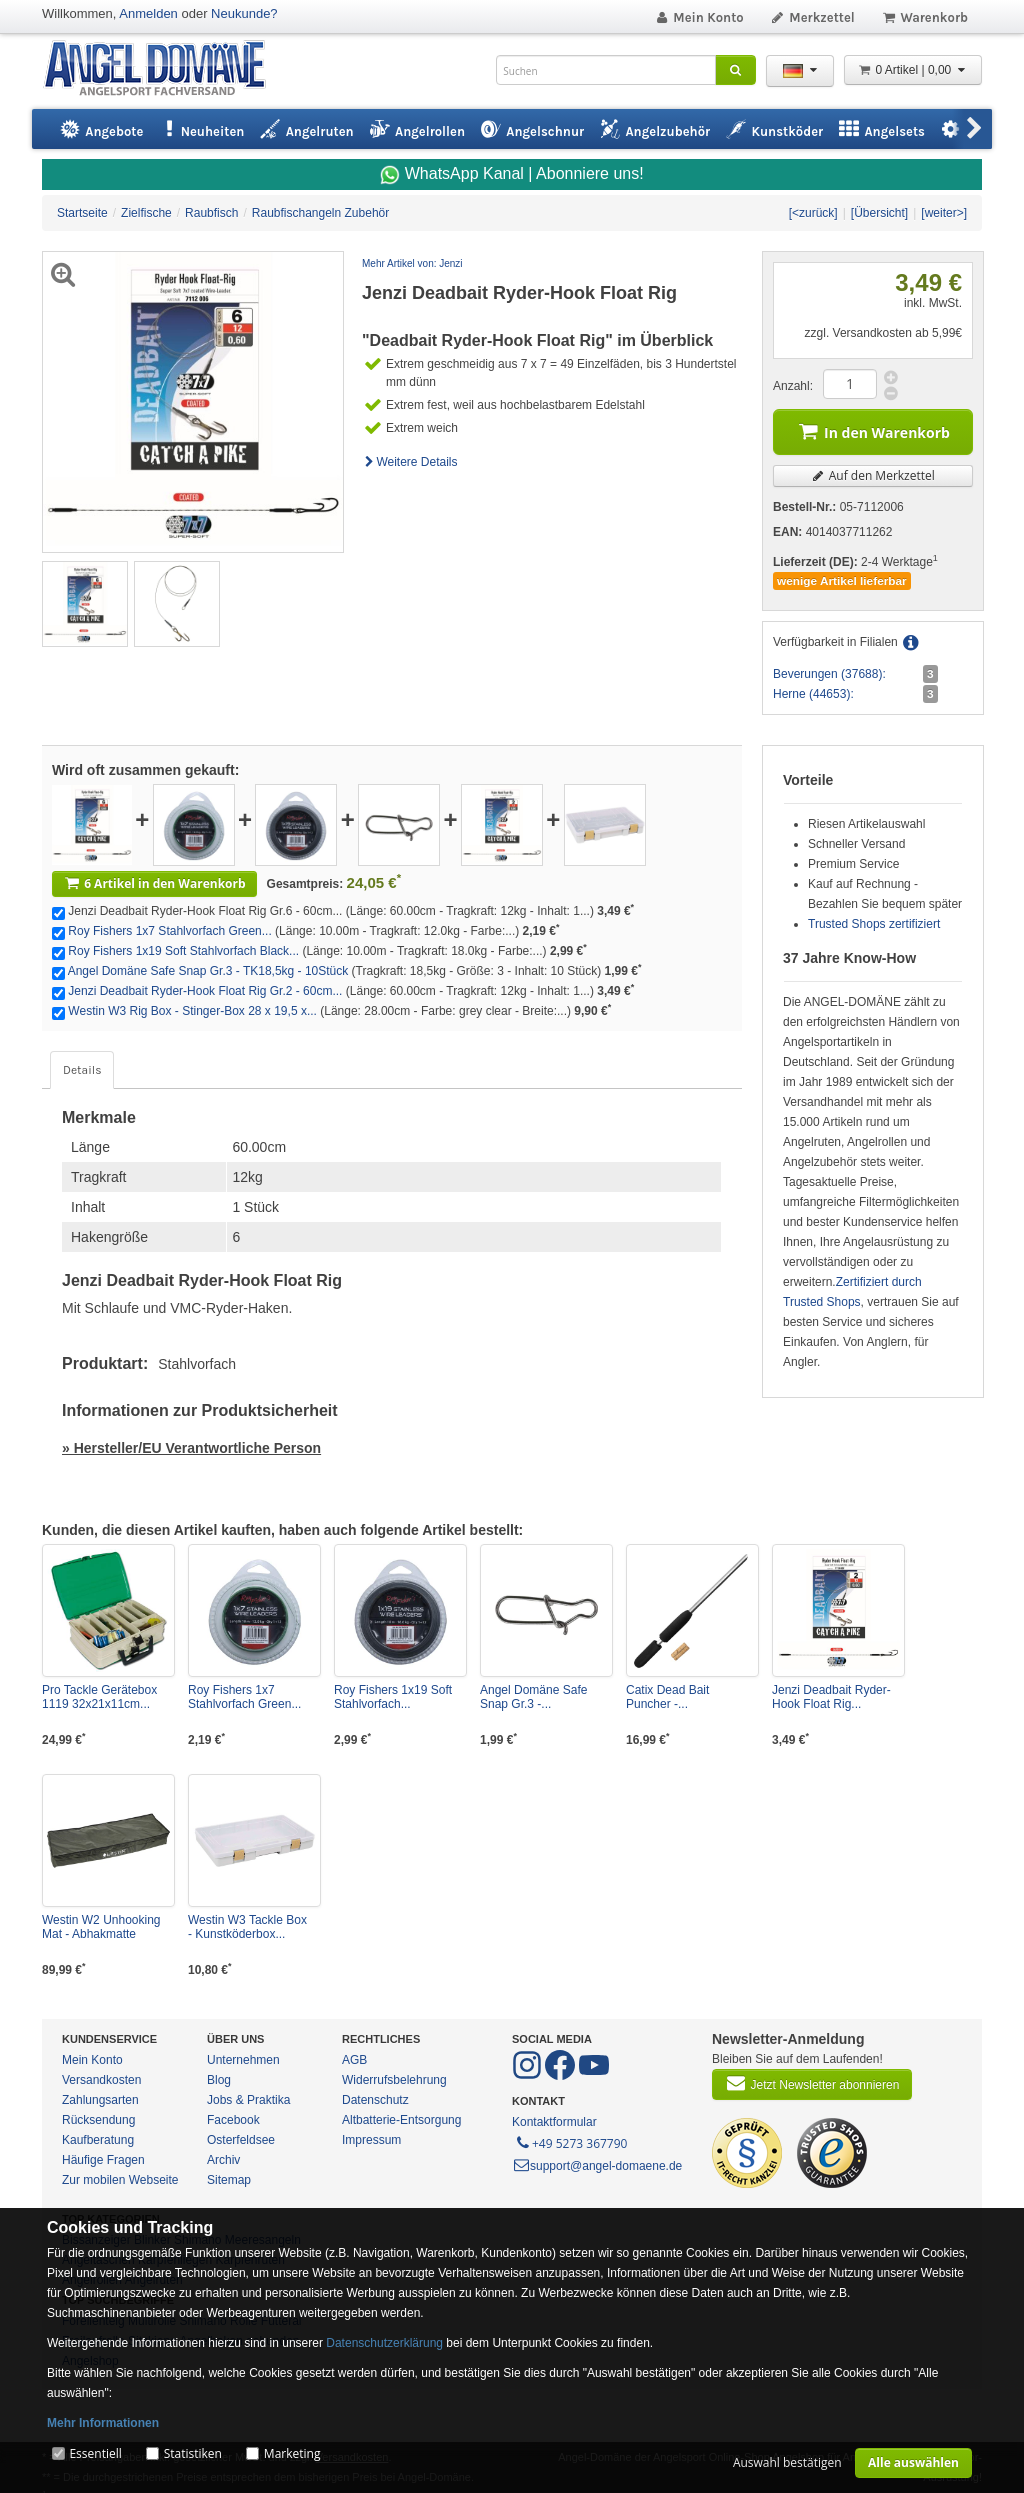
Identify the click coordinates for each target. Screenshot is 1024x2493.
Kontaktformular (554, 2122)
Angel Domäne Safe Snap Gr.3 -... (533, 1697)
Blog (219, 2080)
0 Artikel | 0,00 (913, 70)
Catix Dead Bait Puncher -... (667, 1697)
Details (82, 1070)
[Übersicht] (879, 213)
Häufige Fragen (103, 2160)
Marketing (292, 2453)
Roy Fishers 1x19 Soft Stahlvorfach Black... (183, 951)
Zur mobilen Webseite (120, 2180)
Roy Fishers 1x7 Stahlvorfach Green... (169, 931)
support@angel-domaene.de (597, 2166)
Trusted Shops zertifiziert (874, 924)
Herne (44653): (813, 694)
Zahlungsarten (100, 2100)
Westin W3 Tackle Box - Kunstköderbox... (247, 1927)
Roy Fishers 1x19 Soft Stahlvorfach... (393, 1697)
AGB (354, 2060)
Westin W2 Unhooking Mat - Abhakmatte (101, 1927)
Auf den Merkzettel (873, 475)
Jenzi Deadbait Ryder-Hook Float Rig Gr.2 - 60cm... (205, 991)
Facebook (233, 2120)
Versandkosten (101, 2080)
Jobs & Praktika (248, 2100)
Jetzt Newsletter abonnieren (812, 2083)
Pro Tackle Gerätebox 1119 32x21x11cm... (99, 1697)
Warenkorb (924, 17)
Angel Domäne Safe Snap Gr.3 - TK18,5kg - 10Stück (208, 971)
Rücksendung (98, 2120)
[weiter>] (944, 213)
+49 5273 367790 (570, 2142)
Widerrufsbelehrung (394, 2080)
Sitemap (229, 2180)
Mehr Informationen (103, 2423)
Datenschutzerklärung (384, 2343)
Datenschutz (375, 2100)
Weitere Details (410, 462)
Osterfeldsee (241, 2140)
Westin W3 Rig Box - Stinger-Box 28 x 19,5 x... (192, 1011)
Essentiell (95, 2453)
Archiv (223, 2160)
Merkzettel (812, 17)
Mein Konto (699, 17)
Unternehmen (243, 2060)
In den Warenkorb (873, 430)
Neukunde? (244, 13)
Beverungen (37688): (829, 674)
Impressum (371, 2140)
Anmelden (148, 13)
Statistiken (193, 2453)
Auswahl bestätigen (787, 2462)
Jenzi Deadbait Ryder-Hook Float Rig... (831, 1697)
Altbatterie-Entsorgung (401, 2120)
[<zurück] (813, 213)
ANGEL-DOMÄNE (164, 69)
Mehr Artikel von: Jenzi (412, 263)
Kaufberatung (98, 2140)
